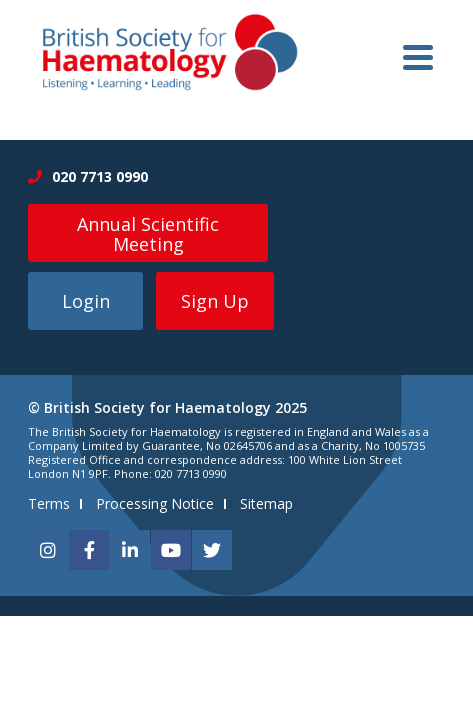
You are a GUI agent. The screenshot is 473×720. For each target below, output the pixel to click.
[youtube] (171, 550)
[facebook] (89, 550)
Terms (49, 503)
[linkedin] (130, 550)
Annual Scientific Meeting (148, 234)
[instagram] (48, 550)
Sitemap (266, 503)
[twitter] (212, 550)
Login (86, 301)
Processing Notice (155, 503)
